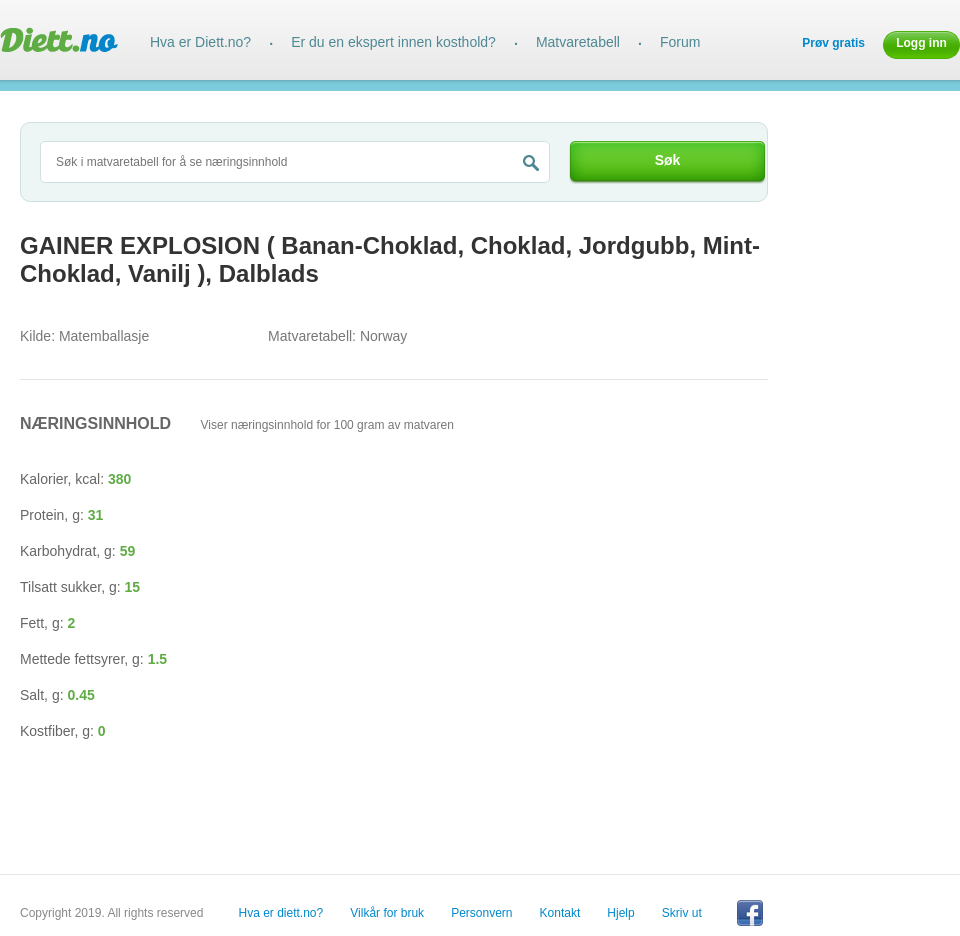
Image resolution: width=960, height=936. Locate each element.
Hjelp (620, 913)
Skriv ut (682, 913)
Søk (668, 160)
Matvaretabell (578, 42)
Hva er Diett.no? (200, 42)
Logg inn (921, 43)
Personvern (481, 913)
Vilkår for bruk (387, 913)
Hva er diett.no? (281, 913)
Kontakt (560, 913)
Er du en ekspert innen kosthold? (393, 42)
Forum (680, 42)
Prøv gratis (833, 43)
